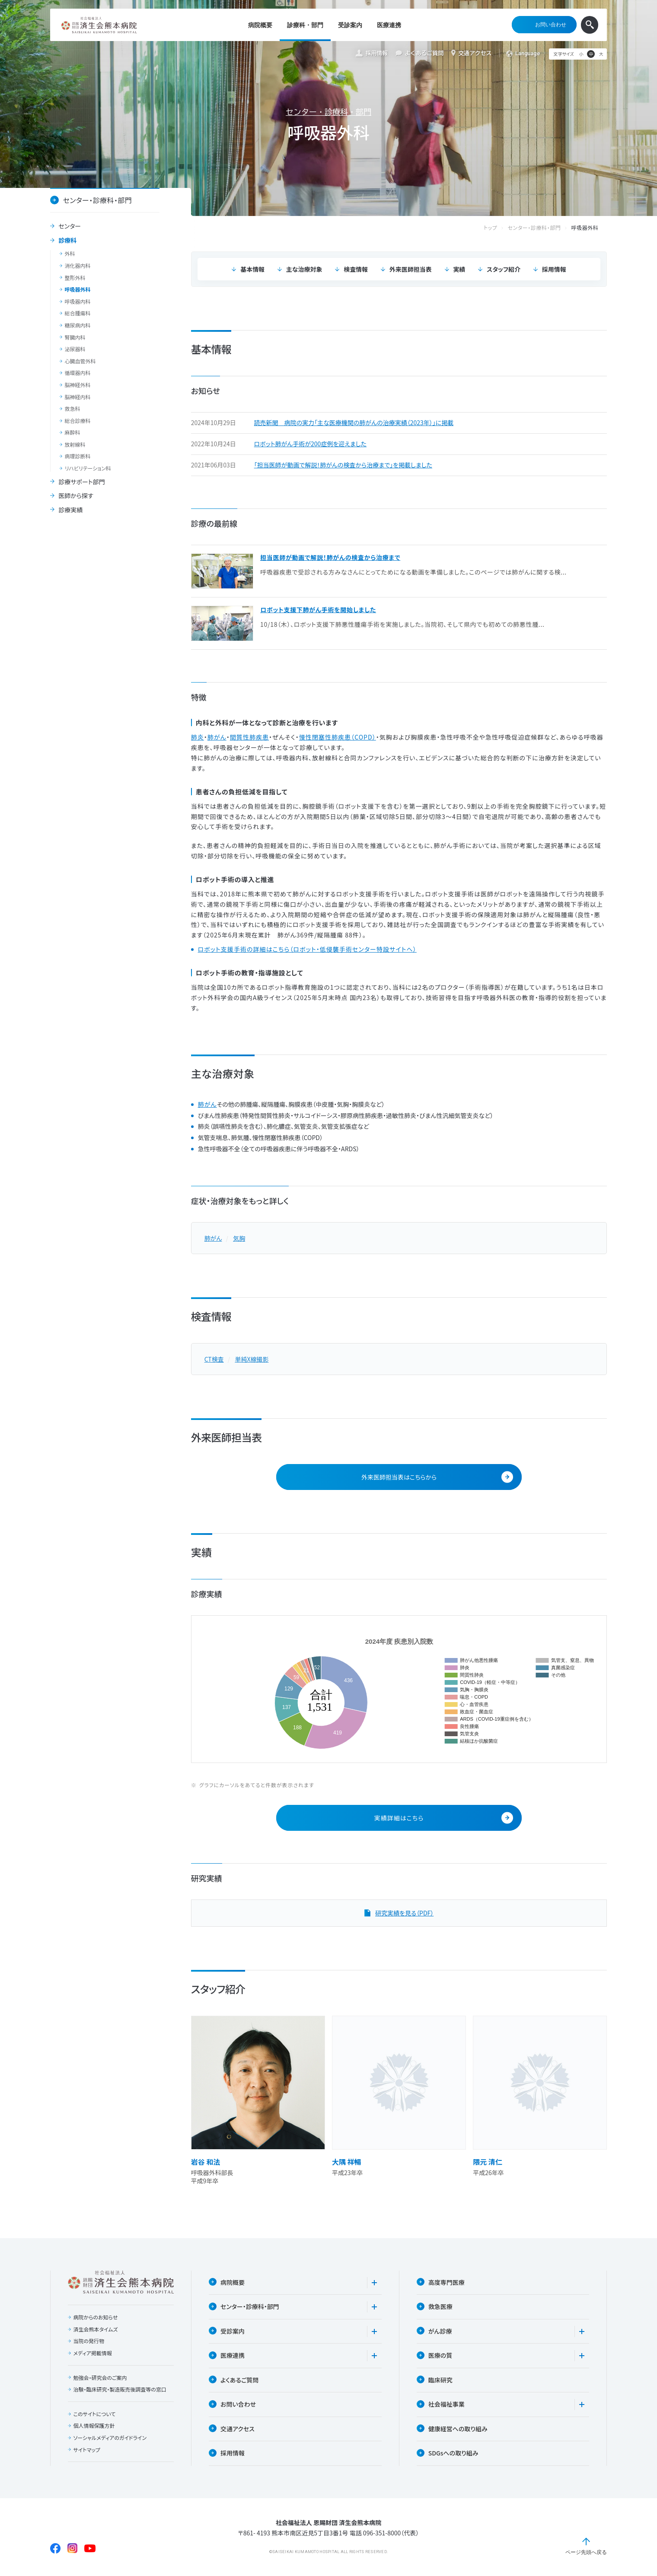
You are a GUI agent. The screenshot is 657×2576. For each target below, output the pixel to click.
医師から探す (75, 496)
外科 (70, 253)
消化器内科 (78, 265)
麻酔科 (72, 432)
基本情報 (252, 269)
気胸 (239, 1238)
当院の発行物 (89, 2341)
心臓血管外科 (80, 361)
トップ (499, 228)
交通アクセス (471, 53)
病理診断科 (78, 456)
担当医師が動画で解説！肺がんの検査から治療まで (330, 557)
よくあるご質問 (419, 53)
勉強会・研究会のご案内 (100, 2377)
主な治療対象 (304, 269)
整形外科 (75, 277)
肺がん (216, 737)
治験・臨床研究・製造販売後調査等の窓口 (120, 2389)
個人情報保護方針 (94, 2426)
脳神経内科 (78, 397)
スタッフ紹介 (503, 269)
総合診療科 (78, 420)
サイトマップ (86, 2449)
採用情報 (372, 53)
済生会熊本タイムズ (95, 2329)
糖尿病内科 (78, 325)
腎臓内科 (75, 337)
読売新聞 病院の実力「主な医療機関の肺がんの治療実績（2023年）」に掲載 (354, 423)
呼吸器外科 (78, 289)
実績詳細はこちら (443, 1818)
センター (69, 226)
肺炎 (197, 737)
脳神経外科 (78, 384)
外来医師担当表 (410, 269)
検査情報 (356, 269)
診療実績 (70, 510)
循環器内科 (78, 372)
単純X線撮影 (251, 1359)
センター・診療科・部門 (328, 112)
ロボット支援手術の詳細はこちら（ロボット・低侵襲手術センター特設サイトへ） (307, 949)
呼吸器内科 (78, 301)
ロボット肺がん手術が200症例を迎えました (310, 444)
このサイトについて (94, 2414)
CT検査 (214, 1359)
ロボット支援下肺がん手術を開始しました (318, 609)
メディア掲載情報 (92, 2353)
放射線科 (75, 444)
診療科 (67, 241)
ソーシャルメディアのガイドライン (110, 2438)
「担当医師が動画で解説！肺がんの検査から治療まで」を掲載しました (343, 465)
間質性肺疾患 (249, 737)
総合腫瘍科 (78, 313)
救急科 (72, 408)
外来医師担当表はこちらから (437, 1477)
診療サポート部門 (81, 482)
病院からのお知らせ (95, 2317)
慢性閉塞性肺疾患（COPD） (337, 737)
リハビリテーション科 (88, 468)
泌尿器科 (75, 349)
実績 (459, 269)
